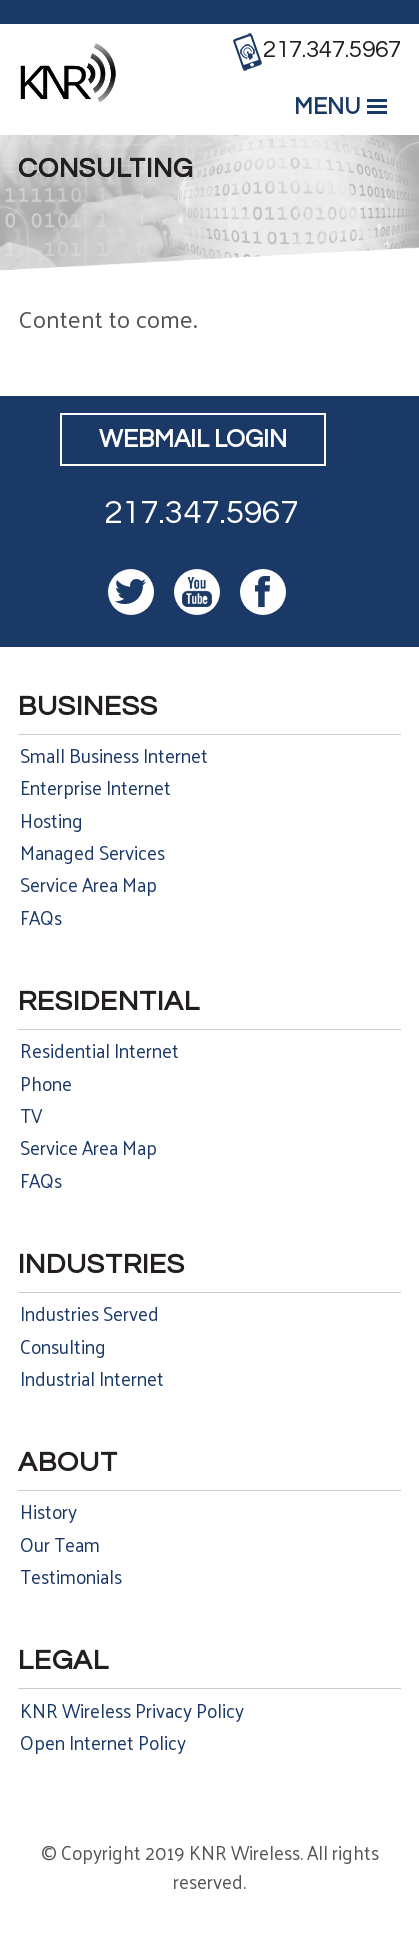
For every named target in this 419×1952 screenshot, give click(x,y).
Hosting (51, 820)
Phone (46, 1083)
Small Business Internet (114, 755)
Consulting (63, 1346)
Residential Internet (99, 1050)
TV (31, 1115)
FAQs (41, 917)
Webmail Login (193, 439)
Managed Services (92, 852)
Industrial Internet (92, 1378)
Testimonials (71, 1576)
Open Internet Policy (103, 1742)
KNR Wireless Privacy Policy (132, 1710)
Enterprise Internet (95, 787)
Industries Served (89, 1313)
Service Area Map (88, 884)
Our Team (60, 1544)
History (48, 1511)
